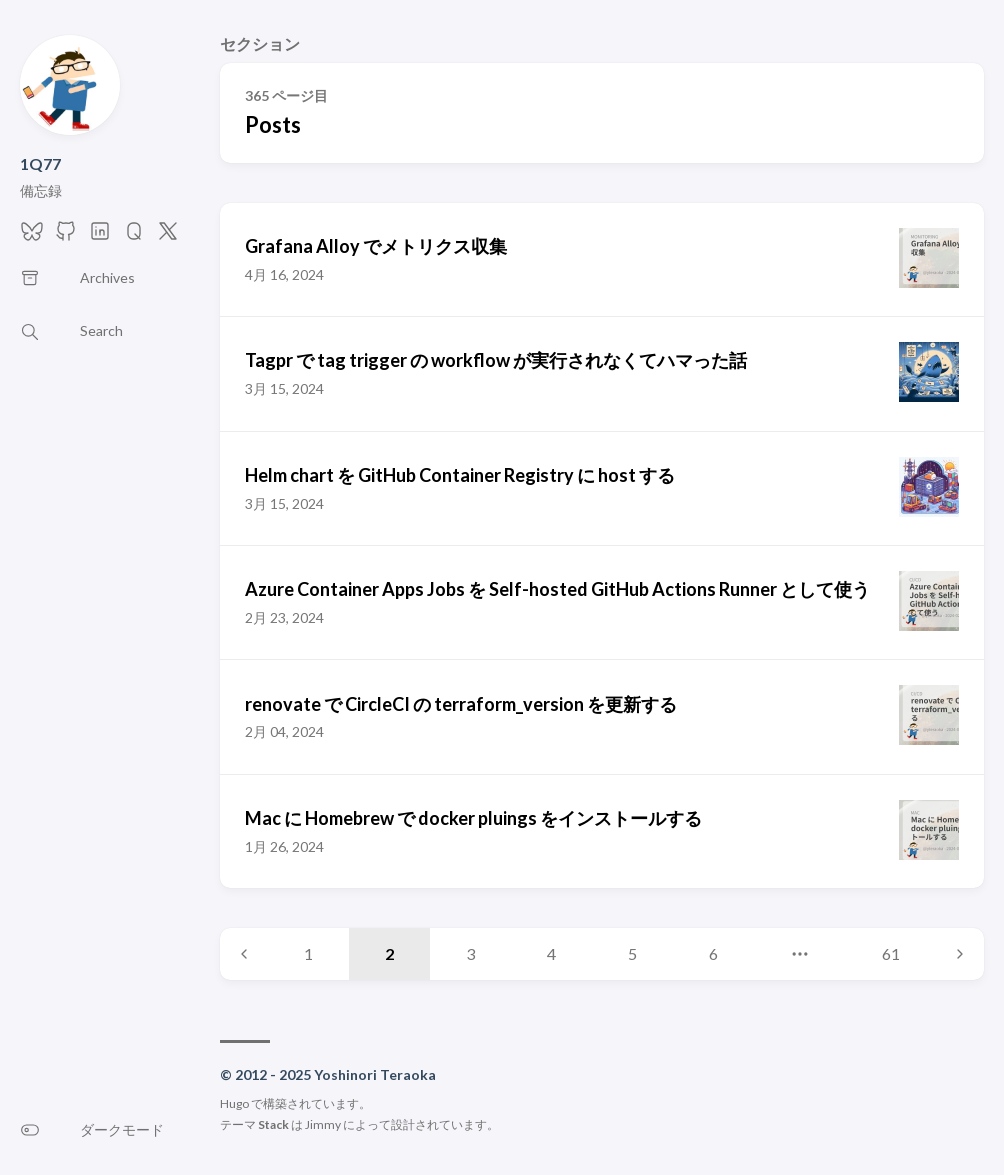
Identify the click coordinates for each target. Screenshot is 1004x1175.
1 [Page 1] (308, 953)
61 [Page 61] (891, 953)
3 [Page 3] (470, 953)
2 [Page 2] (389, 953)
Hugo (234, 1103)
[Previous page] (244, 954)
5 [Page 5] (632, 953)
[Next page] (960, 954)
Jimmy (323, 1124)
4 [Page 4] (551, 953)
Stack (273, 1124)
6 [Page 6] (713, 953)
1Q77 (40, 163)
